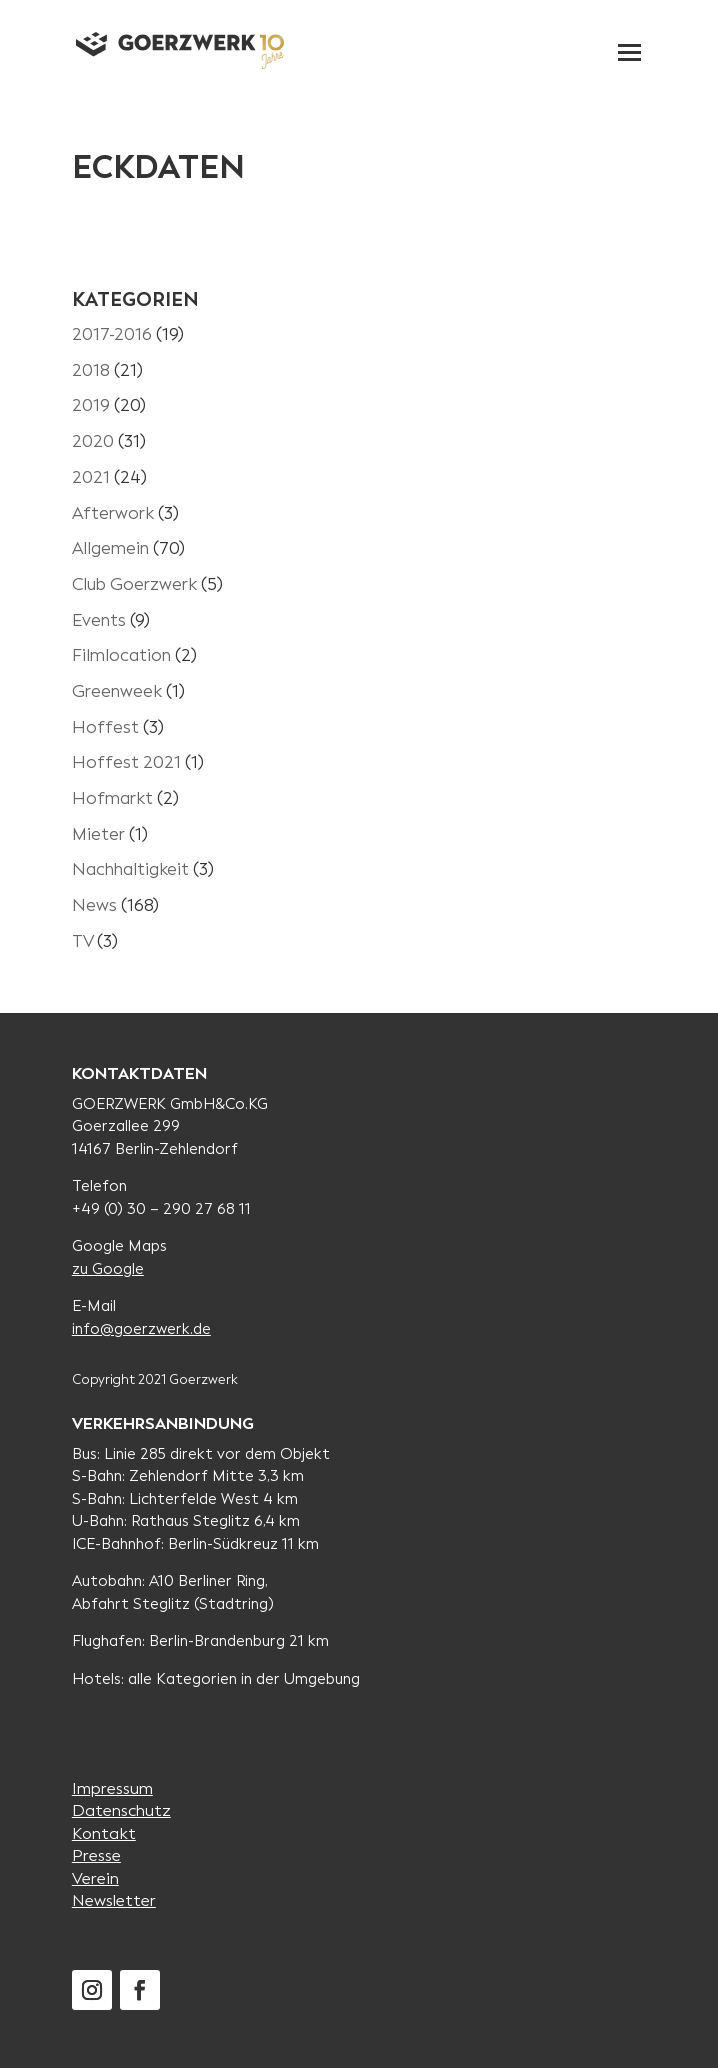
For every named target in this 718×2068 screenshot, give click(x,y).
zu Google (108, 1269)
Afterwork (113, 513)
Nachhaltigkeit (130, 869)
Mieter (98, 834)
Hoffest (105, 727)
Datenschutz (121, 1810)
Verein (95, 1878)
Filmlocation (121, 655)
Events (99, 620)
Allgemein (110, 548)
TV (82, 941)
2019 (91, 405)
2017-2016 (112, 334)
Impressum (112, 1788)
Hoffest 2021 (126, 762)
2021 (91, 477)
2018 (91, 370)
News (94, 905)
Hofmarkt (112, 798)
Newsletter (114, 1900)
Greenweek (117, 691)
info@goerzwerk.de (141, 1329)
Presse (96, 1855)
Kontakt (104, 1833)
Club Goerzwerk (134, 584)
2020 (93, 441)
